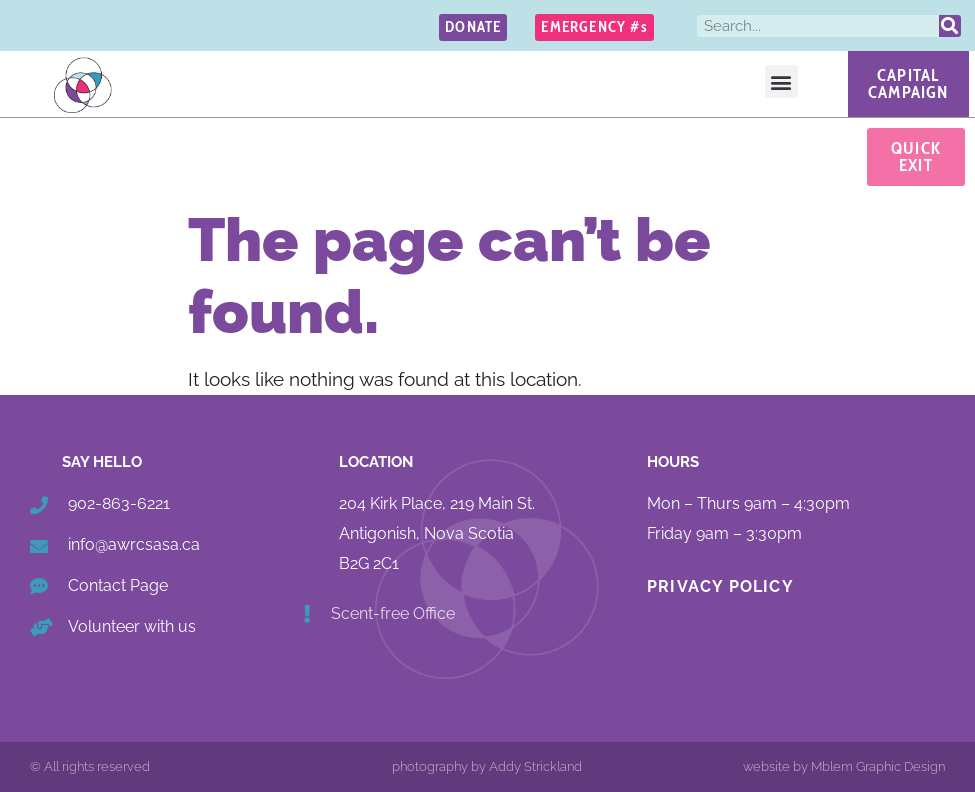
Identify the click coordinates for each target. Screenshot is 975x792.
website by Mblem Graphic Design (844, 766)
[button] (781, 81)
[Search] (950, 26)
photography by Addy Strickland (487, 766)
